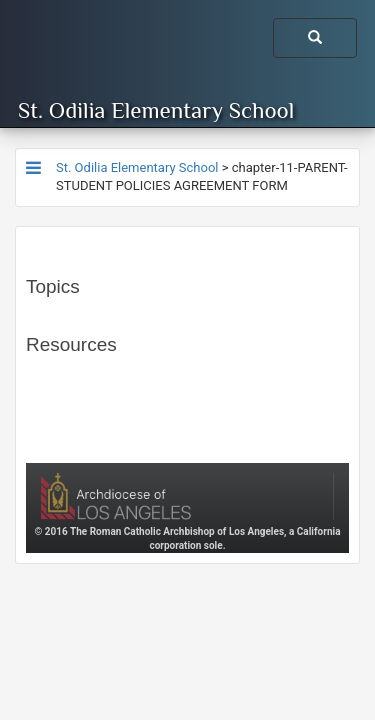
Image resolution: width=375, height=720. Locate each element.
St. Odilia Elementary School (156, 110)
